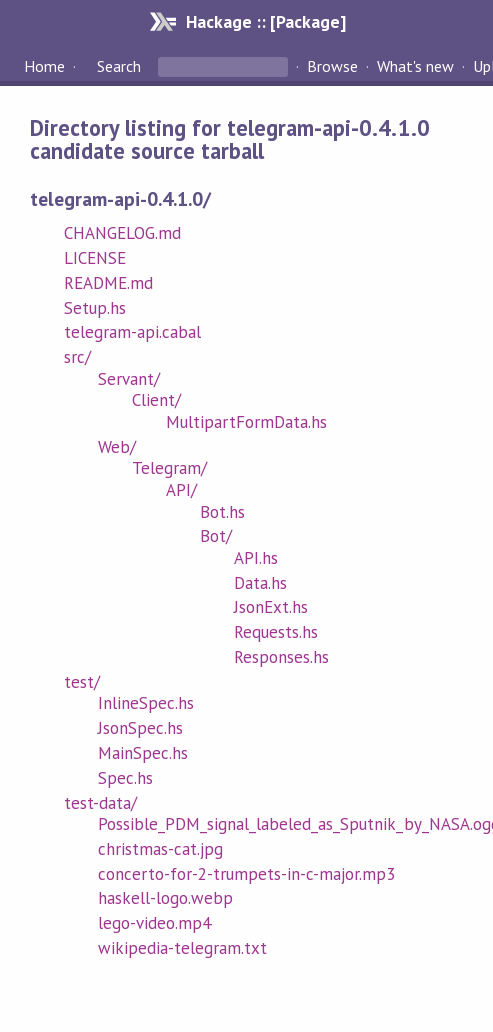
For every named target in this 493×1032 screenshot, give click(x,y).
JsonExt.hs (271, 607)
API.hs (256, 558)
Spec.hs (125, 778)
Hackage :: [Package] (266, 21)
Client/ (156, 400)
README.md (108, 283)
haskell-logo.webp (165, 898)
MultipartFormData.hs (246, 422)
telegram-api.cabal (132, 332)
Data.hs (260, 583)
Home (44, 66)
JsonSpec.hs (140, 728)
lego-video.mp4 (154, 923)
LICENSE (95, 258)
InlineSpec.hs (146, 703)
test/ (82, 682)
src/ (77, 357)
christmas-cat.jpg (160, 849)
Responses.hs (281, 657)
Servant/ (129, 379)
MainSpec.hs (143, 753)
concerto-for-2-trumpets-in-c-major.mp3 (247, 874)
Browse (332, 66)
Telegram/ (169, 468)
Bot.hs (222, 512)
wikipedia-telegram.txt (183, 948)
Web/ (117, 447)
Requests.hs (276, 632)
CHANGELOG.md (122, 233)
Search (119, 66)
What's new (415, 66)
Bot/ (216, 536)
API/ (181, 490)
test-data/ (100, 803)
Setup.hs (95, 308)
